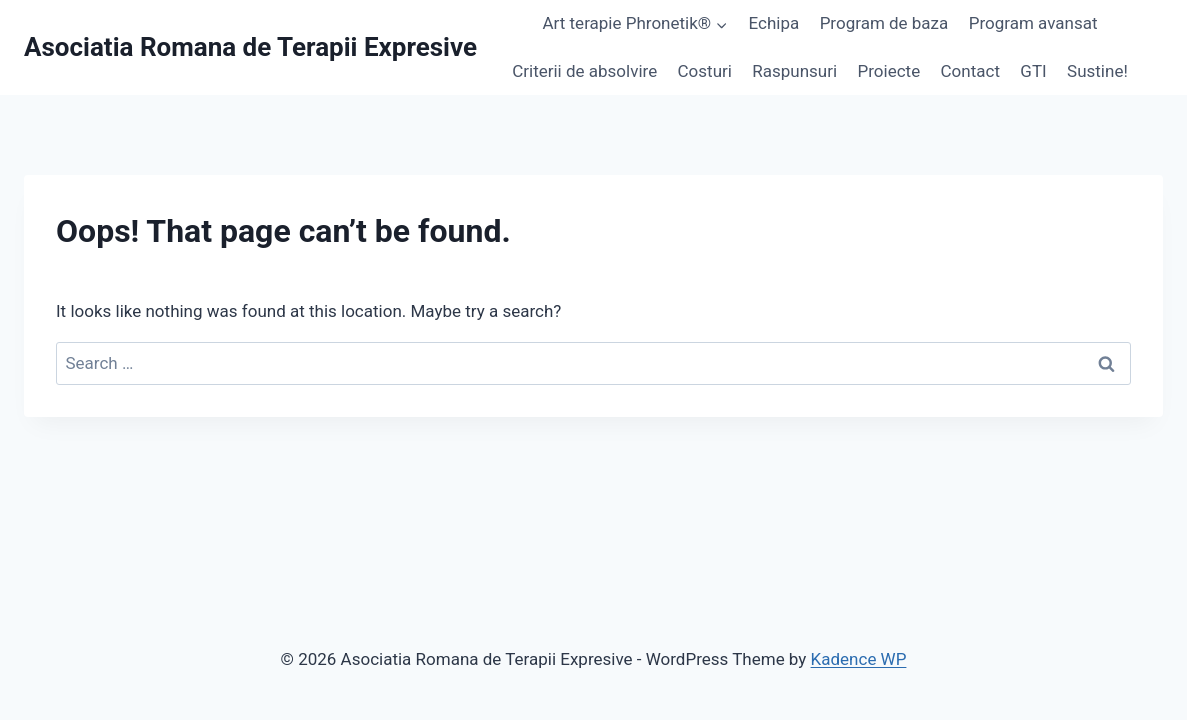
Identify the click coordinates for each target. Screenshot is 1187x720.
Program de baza (884, 23)
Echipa (774, 23)
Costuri (705, 71)
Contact (970, 71)
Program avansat (1033, 23)
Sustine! (1097, 71)
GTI (1033, 71)
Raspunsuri (794, 71)
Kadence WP (859, 659)
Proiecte (889, 71)
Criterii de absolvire (584, 71)
